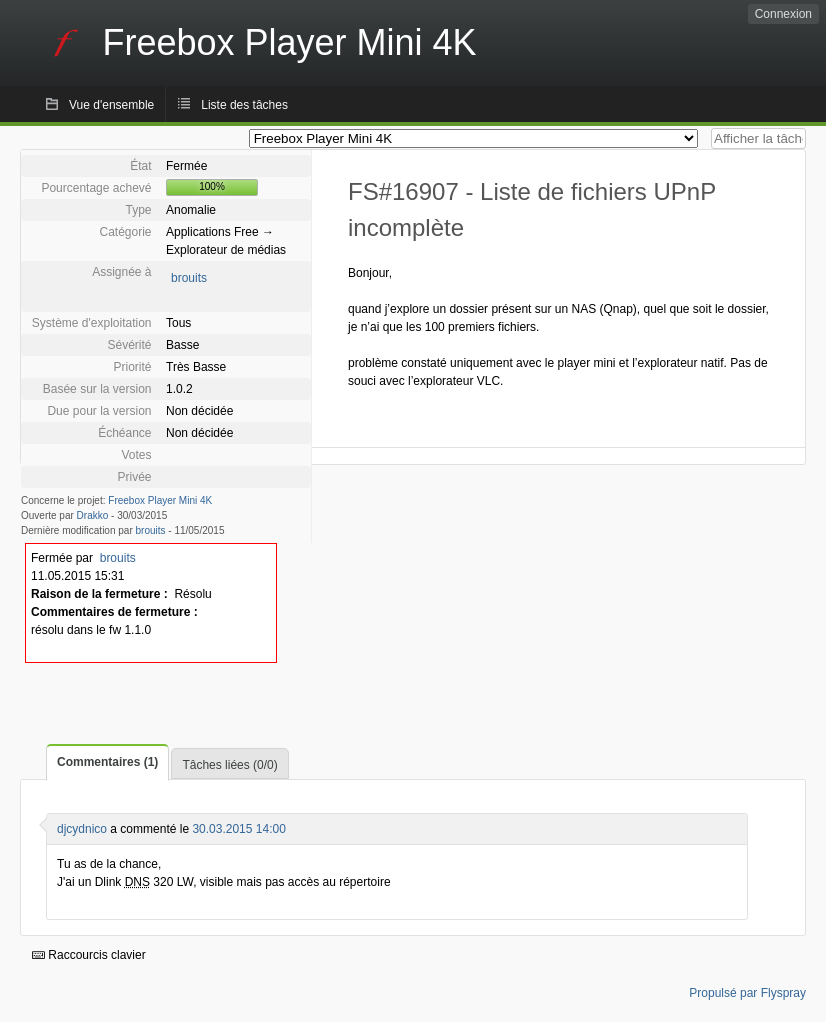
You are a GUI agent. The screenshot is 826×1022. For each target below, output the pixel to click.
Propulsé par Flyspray (747, 993)
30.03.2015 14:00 (238, 829)
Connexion (783, 14)
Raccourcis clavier (89, 955)
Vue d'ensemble (111, 105)
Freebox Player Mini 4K (160, 500)
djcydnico (82, 829)
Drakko (93, 515)
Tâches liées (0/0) (229, 765)
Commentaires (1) (107, 762)
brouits (189, 278)
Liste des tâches (244, 105)
